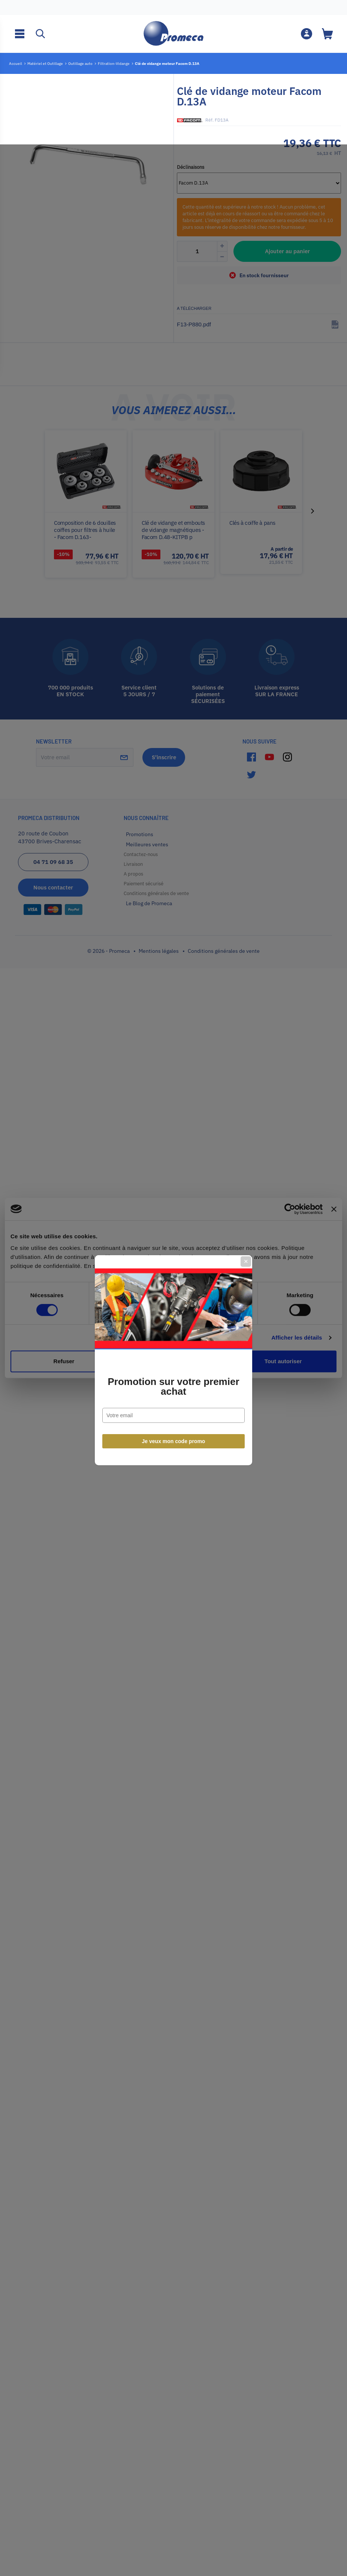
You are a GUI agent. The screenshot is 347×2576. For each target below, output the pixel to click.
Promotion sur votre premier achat (173, 1314)
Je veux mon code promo (173, 1369)
